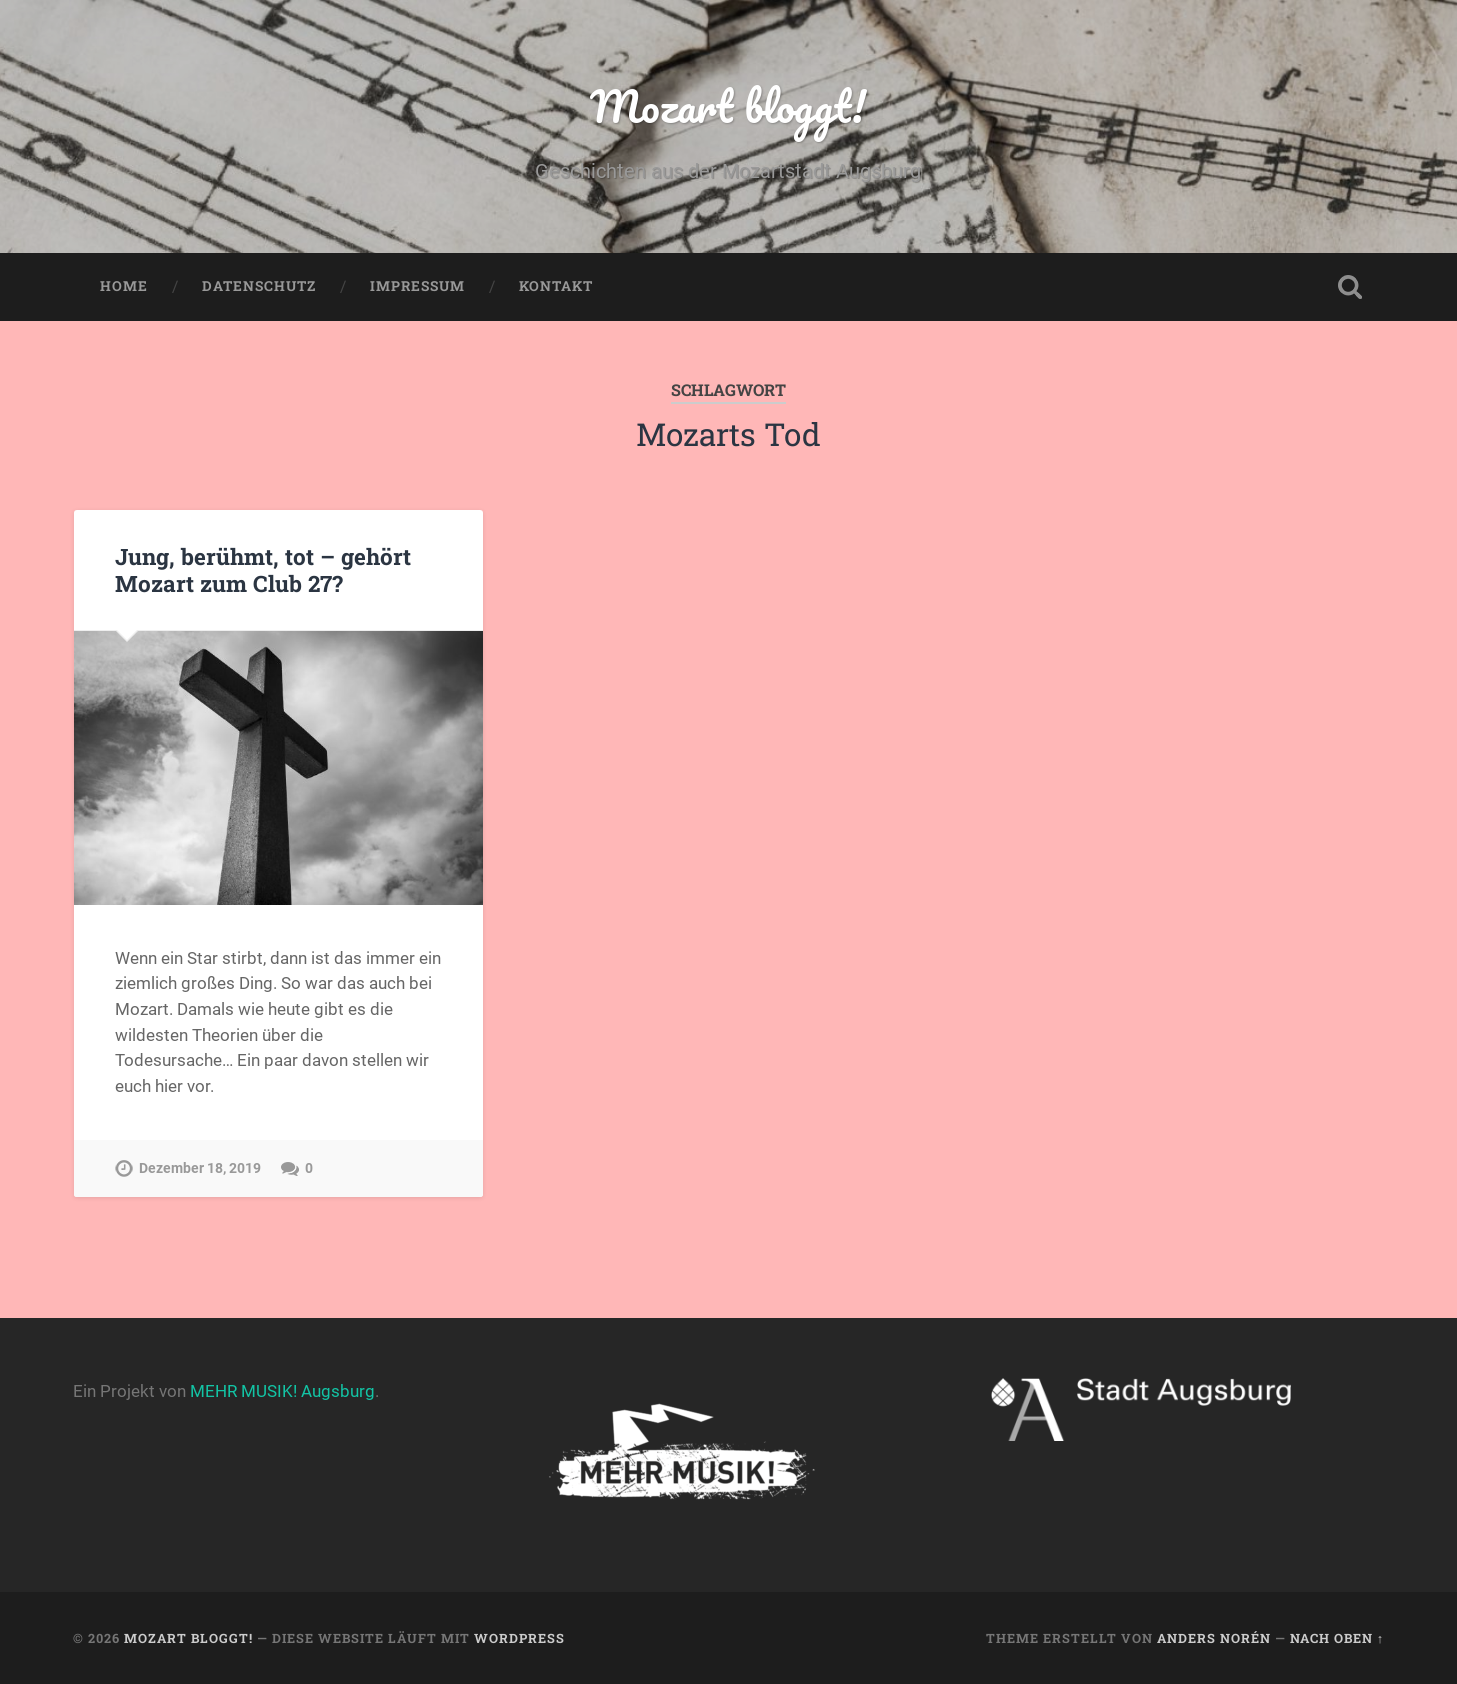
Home (124, 286)
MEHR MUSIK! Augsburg (282, 1391)
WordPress (519, 1638)
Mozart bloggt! (728, 105)
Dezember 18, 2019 (200, 1168)
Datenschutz (259, 286)
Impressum (417, 286)
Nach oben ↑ (1337, 1638)
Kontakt (556, 286)
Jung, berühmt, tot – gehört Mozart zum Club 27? (263, 569)
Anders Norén (1214, 1638)
